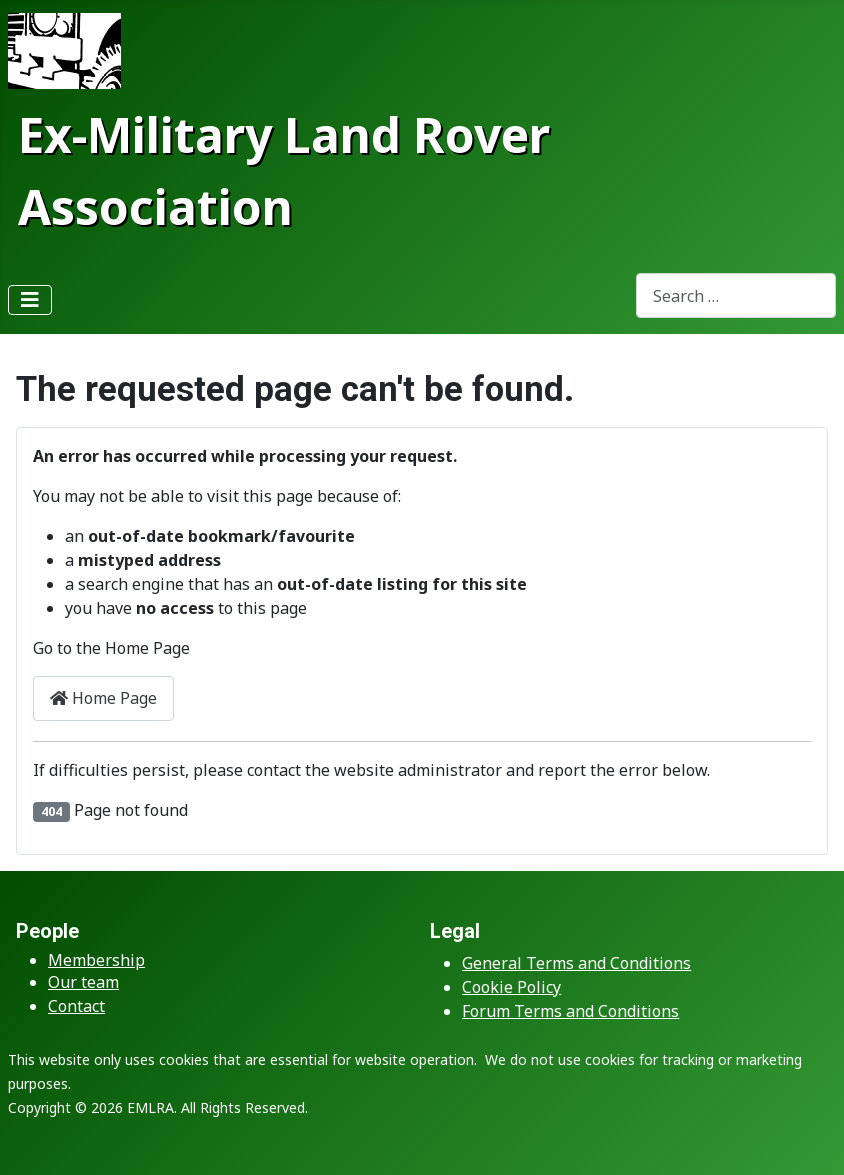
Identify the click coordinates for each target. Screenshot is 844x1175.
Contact (76, 1006)
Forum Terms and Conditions (570, 1011)
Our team (83, 982)
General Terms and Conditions (576, 963)
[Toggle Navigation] (30, 300)
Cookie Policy (511, 987)
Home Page (103, 698)
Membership (96, 960)
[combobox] (736, 295)
